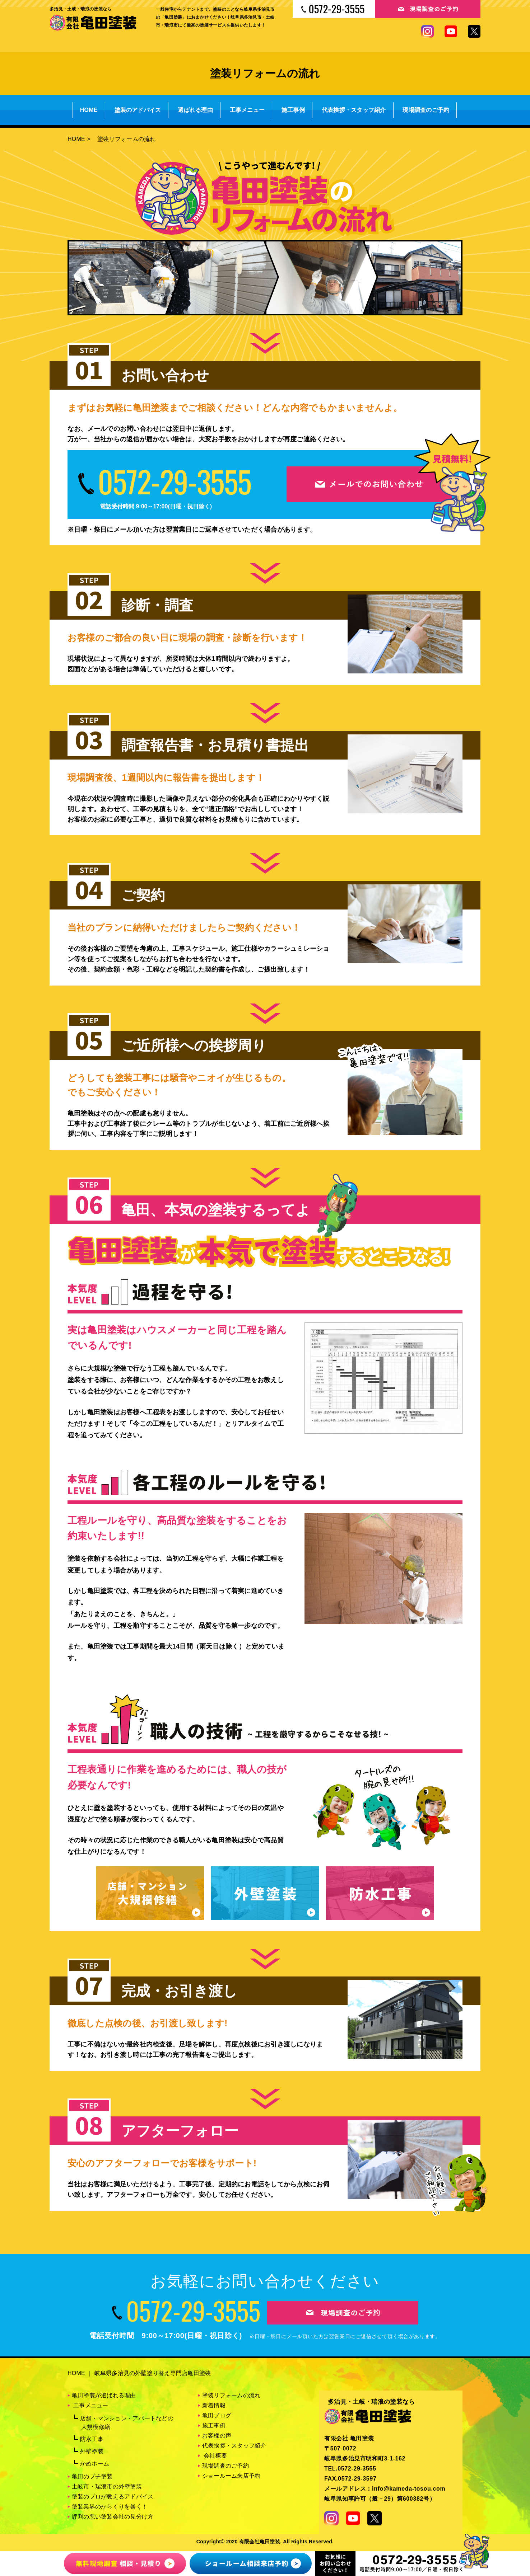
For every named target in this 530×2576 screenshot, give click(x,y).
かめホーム (94, 2463)
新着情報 (214, 2405)
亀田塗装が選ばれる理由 (104, 2395)
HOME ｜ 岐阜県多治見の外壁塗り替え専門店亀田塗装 (139, 2373)
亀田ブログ (216, 2415)
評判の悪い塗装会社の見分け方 (112, 2517)
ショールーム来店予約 (231, 2476)
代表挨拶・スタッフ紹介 (354, 110)
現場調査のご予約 (426, 110)
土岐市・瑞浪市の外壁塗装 (107, 2486)
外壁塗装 (91, 2451)
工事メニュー (247, 110)
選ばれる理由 (195, 110)
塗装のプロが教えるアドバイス (112, 2496)
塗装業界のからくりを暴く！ (110, 2507)
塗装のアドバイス (138, 110)
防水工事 (91, 2439)
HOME (89, 110)
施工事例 (293, 110)
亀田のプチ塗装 (92, 2476)
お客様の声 (216, 2435)
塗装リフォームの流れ (231, 2395)
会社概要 (215, 2456)
